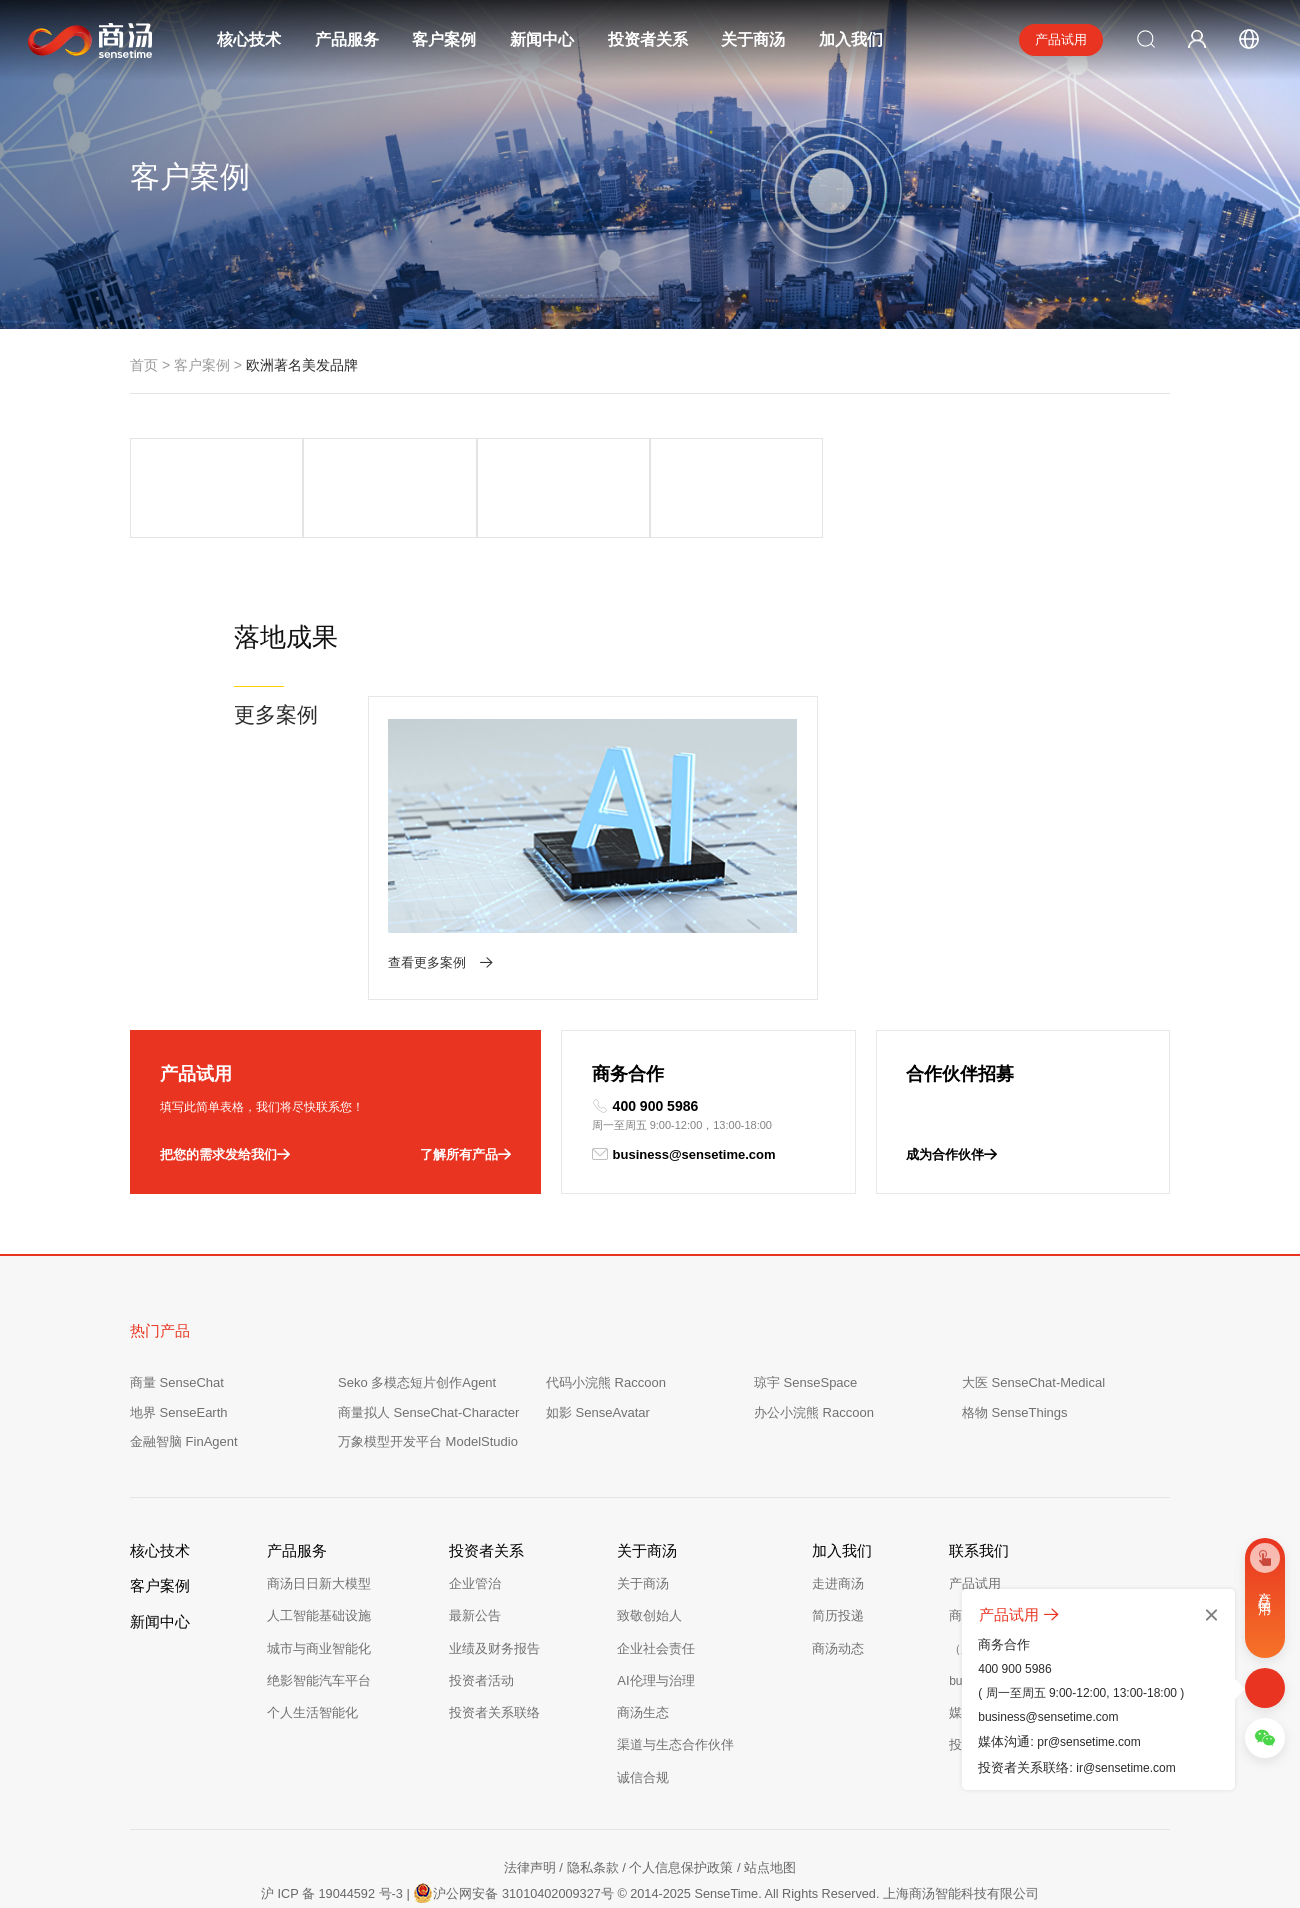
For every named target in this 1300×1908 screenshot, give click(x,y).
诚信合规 (643, 1725)
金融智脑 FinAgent (184, 1390)
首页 (144, 365)
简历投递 (838, 1564)
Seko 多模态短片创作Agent (417, 1331)
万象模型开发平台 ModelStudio (428, 1390)
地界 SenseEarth (179, 1360)
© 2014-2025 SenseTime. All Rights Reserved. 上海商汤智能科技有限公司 (831, 1841)
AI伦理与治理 (655, 1628)
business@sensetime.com (684, 1103)
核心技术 (249, 39)
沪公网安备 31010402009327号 (511, 1839)
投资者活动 (481, 1628)
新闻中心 (542, 39)
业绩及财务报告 (494, 1596)
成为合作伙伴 (951, 1103)
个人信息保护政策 (681, 1815)
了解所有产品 (465, 1103)
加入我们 (851, 39)
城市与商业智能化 (319, 1596)
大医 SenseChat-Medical (1033, 1331)
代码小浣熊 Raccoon (606, 1331)
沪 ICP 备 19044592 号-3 (327, 1841)
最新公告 (475, 1564)
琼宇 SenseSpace (805, 1331)
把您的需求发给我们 (225, 1103)
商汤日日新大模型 (319, 1532)
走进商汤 (838, 1532)
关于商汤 (753, 39)
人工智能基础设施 (319, 1564)
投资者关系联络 (494, 1661)
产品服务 (347, 39)
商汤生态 (643, 1661)
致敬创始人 (649, 1564)
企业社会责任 (656, 1596)
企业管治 (475, 1532)
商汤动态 (838, 1596)
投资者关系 (648, 39)
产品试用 (1061, 39)
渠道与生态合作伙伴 (675, 1693)
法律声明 (530, 1815)
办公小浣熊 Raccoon (814, 1360)
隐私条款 (593, 1815)
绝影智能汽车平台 (319, 1628)
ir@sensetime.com (1126, 1768)
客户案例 (444, 39)
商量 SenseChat (177, 1331)
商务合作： (1018, 1564)
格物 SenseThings (1015, 1360)
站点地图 (770, 1815)
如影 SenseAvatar (598, 1360)
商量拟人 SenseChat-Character (428, 1360)
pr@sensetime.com (1089, 1742)
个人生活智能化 (312, 1661)
